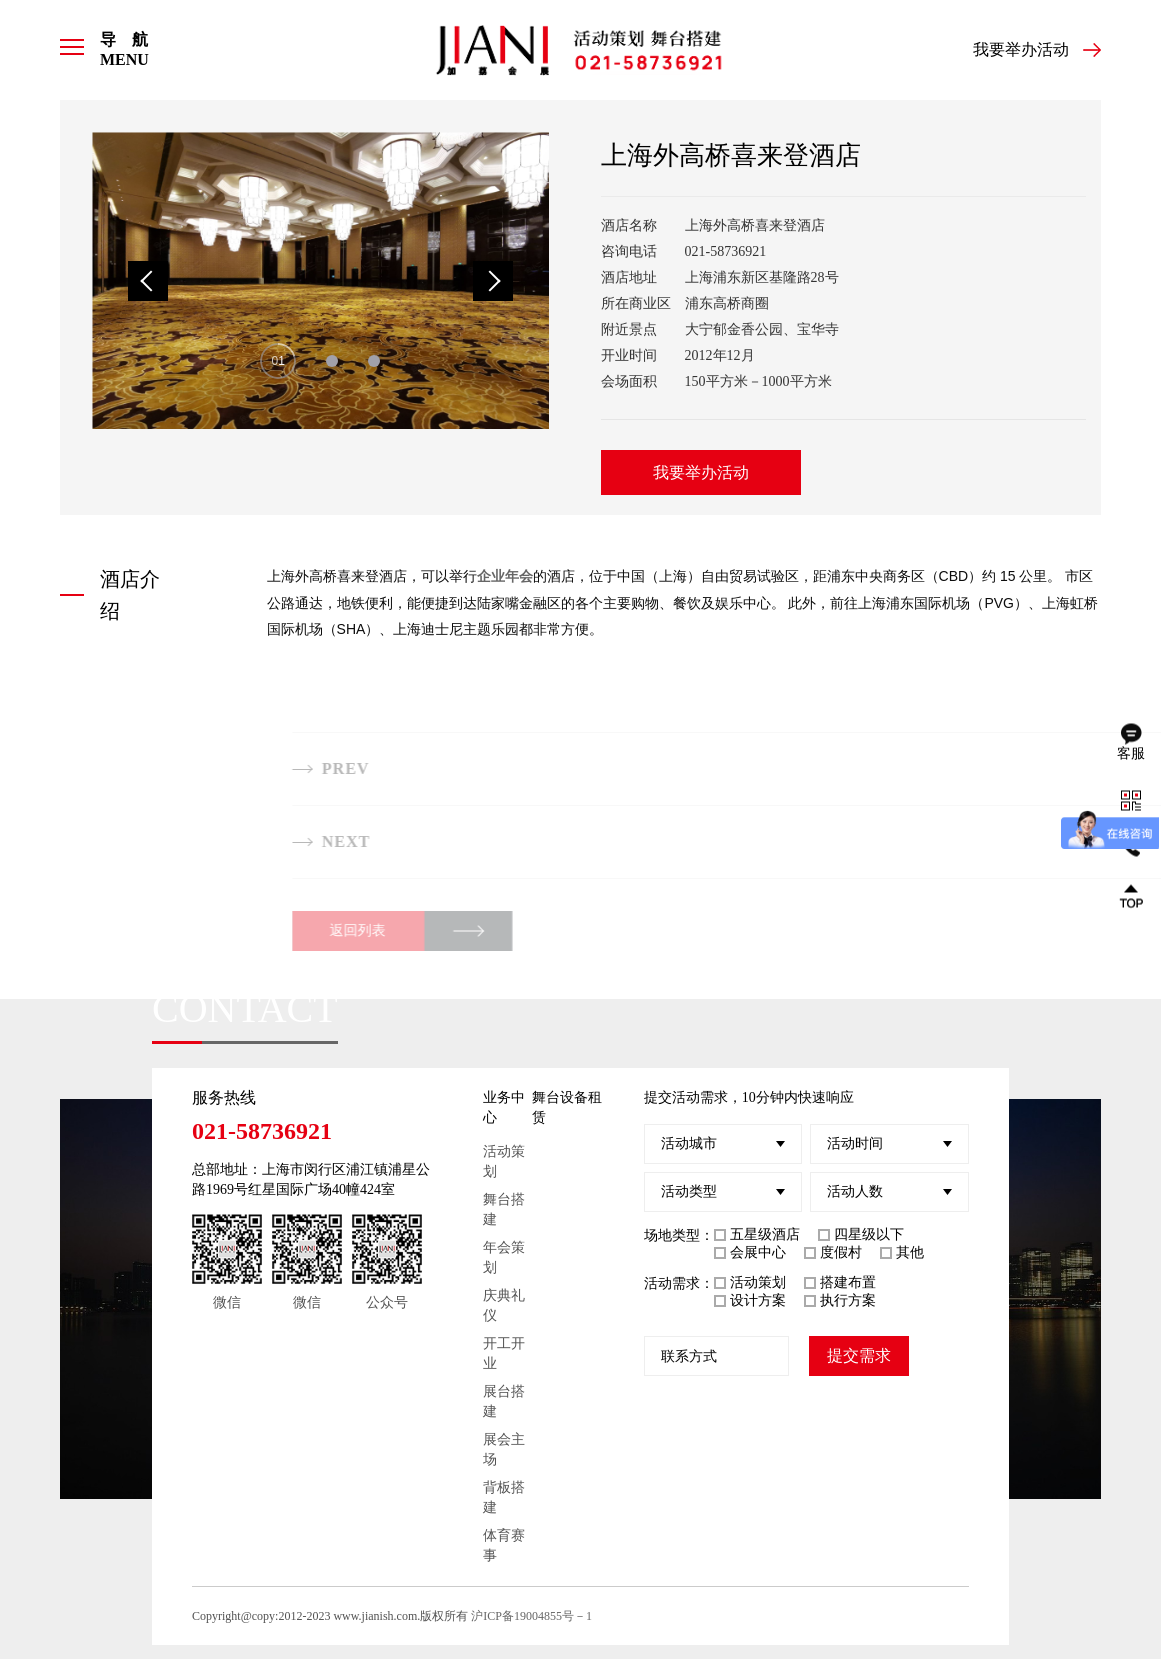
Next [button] (493, 281)
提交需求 (859, 1355)
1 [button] (281, 361)
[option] (320, 280)
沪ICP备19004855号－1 (531, 1616)
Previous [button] (148, 281)
